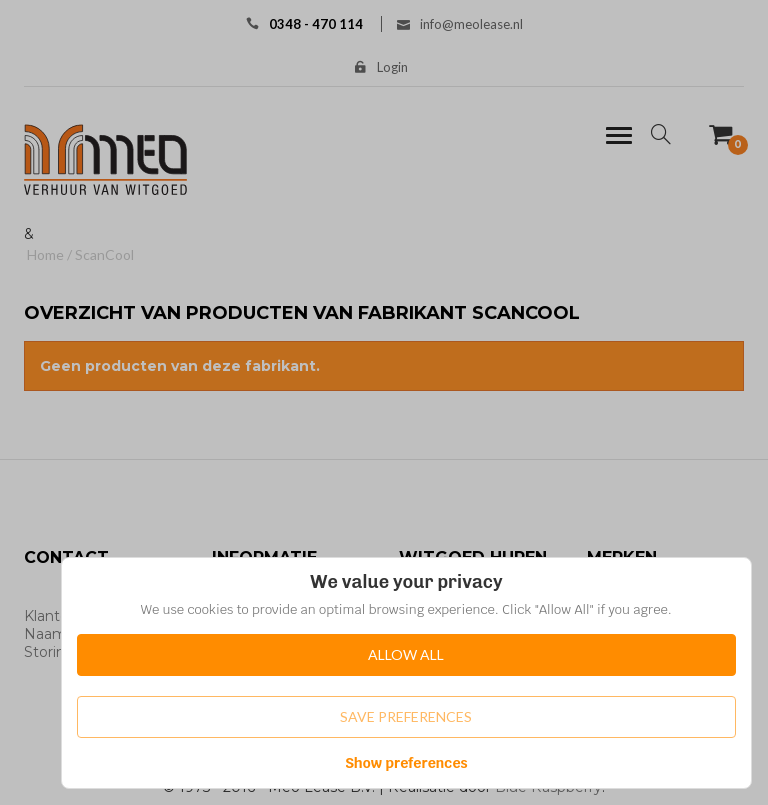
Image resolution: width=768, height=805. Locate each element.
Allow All (406, 654)
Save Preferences (406, 716)
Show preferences (406, 763)
